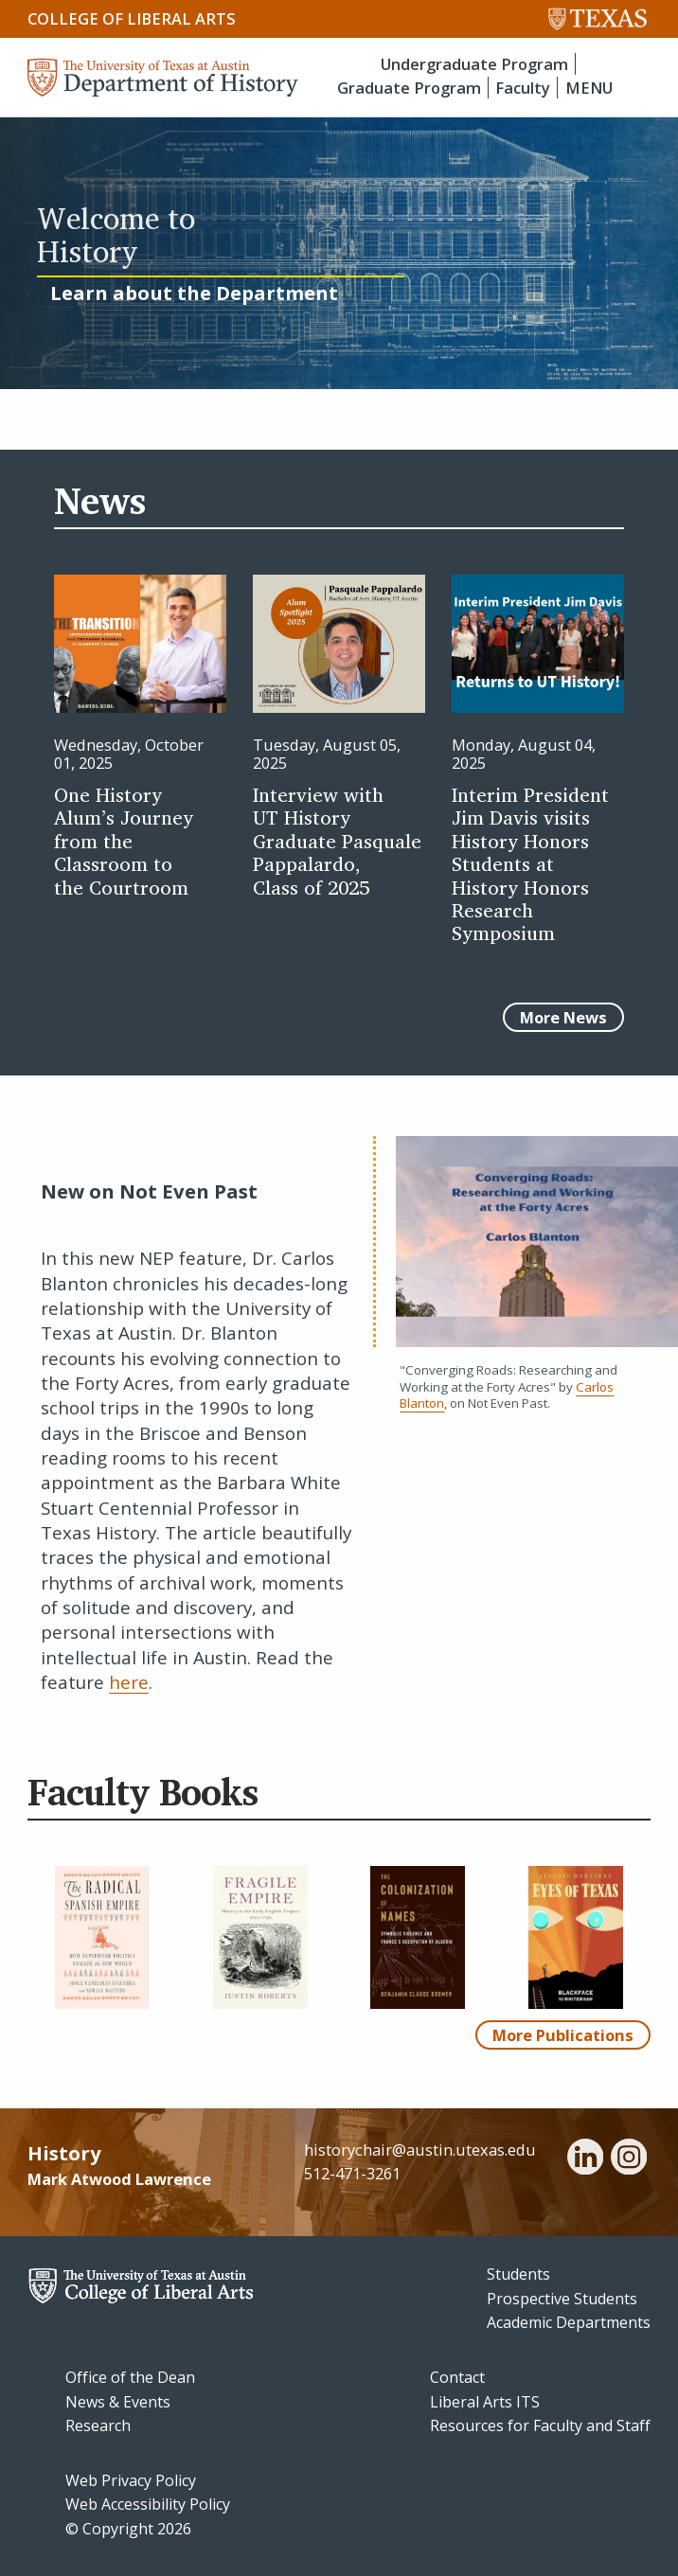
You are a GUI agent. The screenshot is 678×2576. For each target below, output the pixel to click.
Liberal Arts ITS (485, 2401)
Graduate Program (409, 87)
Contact (457, 2377)
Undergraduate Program (474, 64)
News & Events (117, 2401)
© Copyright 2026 (128, 2528)
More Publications (562, 2035)
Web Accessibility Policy (147, 2504)
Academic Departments (569, 2322)
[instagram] (629, 2159)
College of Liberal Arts (131, 18)
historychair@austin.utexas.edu (420, 2149)
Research (98, 2425)
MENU (589, 87)
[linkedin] (585, 2159)
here (129, 1682)
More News (563, 1017)
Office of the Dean (130, 2377)
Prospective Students (562, 2298)
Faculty (522, 87)
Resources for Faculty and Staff (540, 2425)
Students (518, 2274)
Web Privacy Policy (130, 2480)
